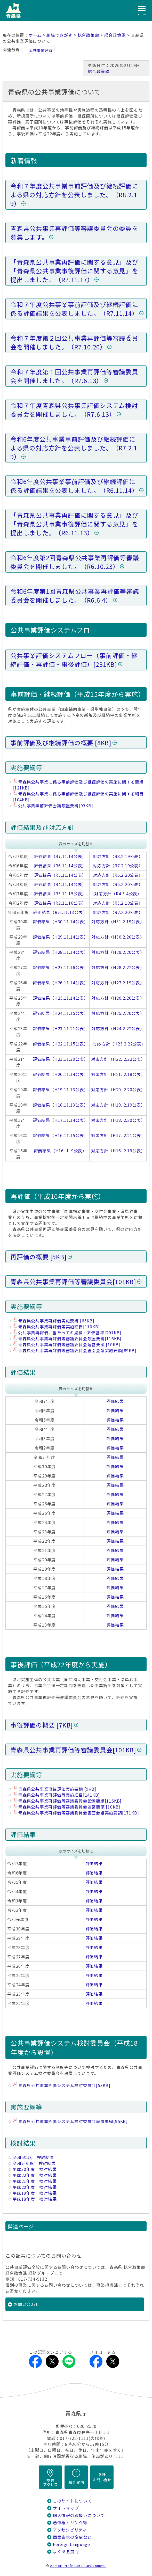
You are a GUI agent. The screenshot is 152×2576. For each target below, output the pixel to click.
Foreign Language (71, 2544)
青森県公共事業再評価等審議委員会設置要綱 (70, 1339)
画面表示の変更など (72, 2537)
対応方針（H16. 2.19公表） (118, 1151)
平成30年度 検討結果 (35, 2169)
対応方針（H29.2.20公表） (118, 952)
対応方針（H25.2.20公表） (118, 1013)
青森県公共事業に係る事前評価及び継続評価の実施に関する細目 (78, 797)
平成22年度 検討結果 (35, 2175)
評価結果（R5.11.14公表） (60, 875)
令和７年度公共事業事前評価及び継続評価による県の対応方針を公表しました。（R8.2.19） (74, 194)
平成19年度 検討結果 (35, 2193)
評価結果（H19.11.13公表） (60, 1090)
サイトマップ (66, 2508)
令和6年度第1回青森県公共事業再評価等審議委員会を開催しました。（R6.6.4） (74, 595)
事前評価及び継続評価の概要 (60, 742)
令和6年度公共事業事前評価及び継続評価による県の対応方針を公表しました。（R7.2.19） (73, 448)
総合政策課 (115, 35)
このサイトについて (72, 2501)
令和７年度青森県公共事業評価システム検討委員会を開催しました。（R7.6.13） (74, 410)
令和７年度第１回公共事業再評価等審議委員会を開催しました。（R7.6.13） (74, 376)
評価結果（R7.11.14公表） (60, 856)
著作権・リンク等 (70, 2523)
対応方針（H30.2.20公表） (118, 937)
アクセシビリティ (70, 2530)
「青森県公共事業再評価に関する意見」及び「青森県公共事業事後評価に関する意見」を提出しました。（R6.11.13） (74, 524)
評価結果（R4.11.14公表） (60, 884)
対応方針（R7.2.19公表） (118, 866)
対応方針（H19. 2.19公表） (118, 1105)
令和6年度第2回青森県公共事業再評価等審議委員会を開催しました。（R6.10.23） (74, 562)
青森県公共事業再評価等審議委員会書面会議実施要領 (77, 1350)
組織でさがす (59, 35)
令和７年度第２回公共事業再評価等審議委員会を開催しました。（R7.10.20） (74, 342)
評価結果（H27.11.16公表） (60, 967)
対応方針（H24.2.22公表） (118, 1028)
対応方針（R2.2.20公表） (118, 912)
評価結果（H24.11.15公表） (60, 1013)
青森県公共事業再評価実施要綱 (56, 1321)
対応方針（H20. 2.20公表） (118, 1090)
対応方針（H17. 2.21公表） (118, 1135)
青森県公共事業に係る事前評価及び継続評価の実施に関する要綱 (78, 785)
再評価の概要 (38, 1256)
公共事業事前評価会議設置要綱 (55, 806)
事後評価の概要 (41, 1725)
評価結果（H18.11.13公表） (60, 1105)
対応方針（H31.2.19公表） (118, 922)
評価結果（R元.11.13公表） (60, 912)
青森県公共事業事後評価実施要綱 (57, 1789)
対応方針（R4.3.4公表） (118, 894)
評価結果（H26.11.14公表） (60, 983)
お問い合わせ (27, 2304)
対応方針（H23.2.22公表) (118, 1044)
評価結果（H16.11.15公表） (60, 1135)
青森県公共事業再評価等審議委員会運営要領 (69, 1345)
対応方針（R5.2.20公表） (118, 884)
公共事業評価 (40, 50)
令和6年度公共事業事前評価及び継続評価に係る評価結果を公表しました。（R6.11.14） (74, 486)
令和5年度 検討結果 (33, 2157)
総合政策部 (88, 35)
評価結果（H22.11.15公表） (60, 1044)
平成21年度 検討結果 (35, 2181)
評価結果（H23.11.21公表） (60, 1028)
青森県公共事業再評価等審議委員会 (73, 1281)
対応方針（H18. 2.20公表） (118, 1120)
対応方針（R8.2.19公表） (118, 856)
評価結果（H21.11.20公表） (60, 1059)
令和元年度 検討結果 (34, 2163)
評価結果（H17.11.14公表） (60, 1120)
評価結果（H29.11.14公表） (60, 937)
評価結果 (115, 1401)
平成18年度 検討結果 (35, 2199)
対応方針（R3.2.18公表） (118, 903)
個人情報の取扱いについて (79, 2515)
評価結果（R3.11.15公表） (60, 894)
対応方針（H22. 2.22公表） (118, 1059)
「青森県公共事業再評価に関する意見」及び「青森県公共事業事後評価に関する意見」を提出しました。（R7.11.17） (74, 271)
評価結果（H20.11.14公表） (60, 1074)
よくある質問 (66, 2552)
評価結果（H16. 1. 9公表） (60, 1151)
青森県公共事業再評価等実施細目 (59, 1327)
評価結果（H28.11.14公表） (60, 952)
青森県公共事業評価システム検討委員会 (64, 2085)
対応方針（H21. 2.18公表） (118, 1074)
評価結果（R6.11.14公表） (60, 866)
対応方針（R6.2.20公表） (118, 875)
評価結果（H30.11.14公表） (60, 922)
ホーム (35, 35)
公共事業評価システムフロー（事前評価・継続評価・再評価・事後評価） (74, 660)
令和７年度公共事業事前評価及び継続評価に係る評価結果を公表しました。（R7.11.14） (74, 309)
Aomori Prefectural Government (78, 2565)
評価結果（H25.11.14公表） (60, 998)
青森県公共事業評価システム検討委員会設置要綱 (73, 2121)
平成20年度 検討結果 (35, 2187)
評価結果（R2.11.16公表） (60, 903)
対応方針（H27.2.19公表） (118, 983)
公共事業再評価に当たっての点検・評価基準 (69, 1333)
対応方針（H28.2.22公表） (118, 967)
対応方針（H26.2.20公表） (118, 998)
